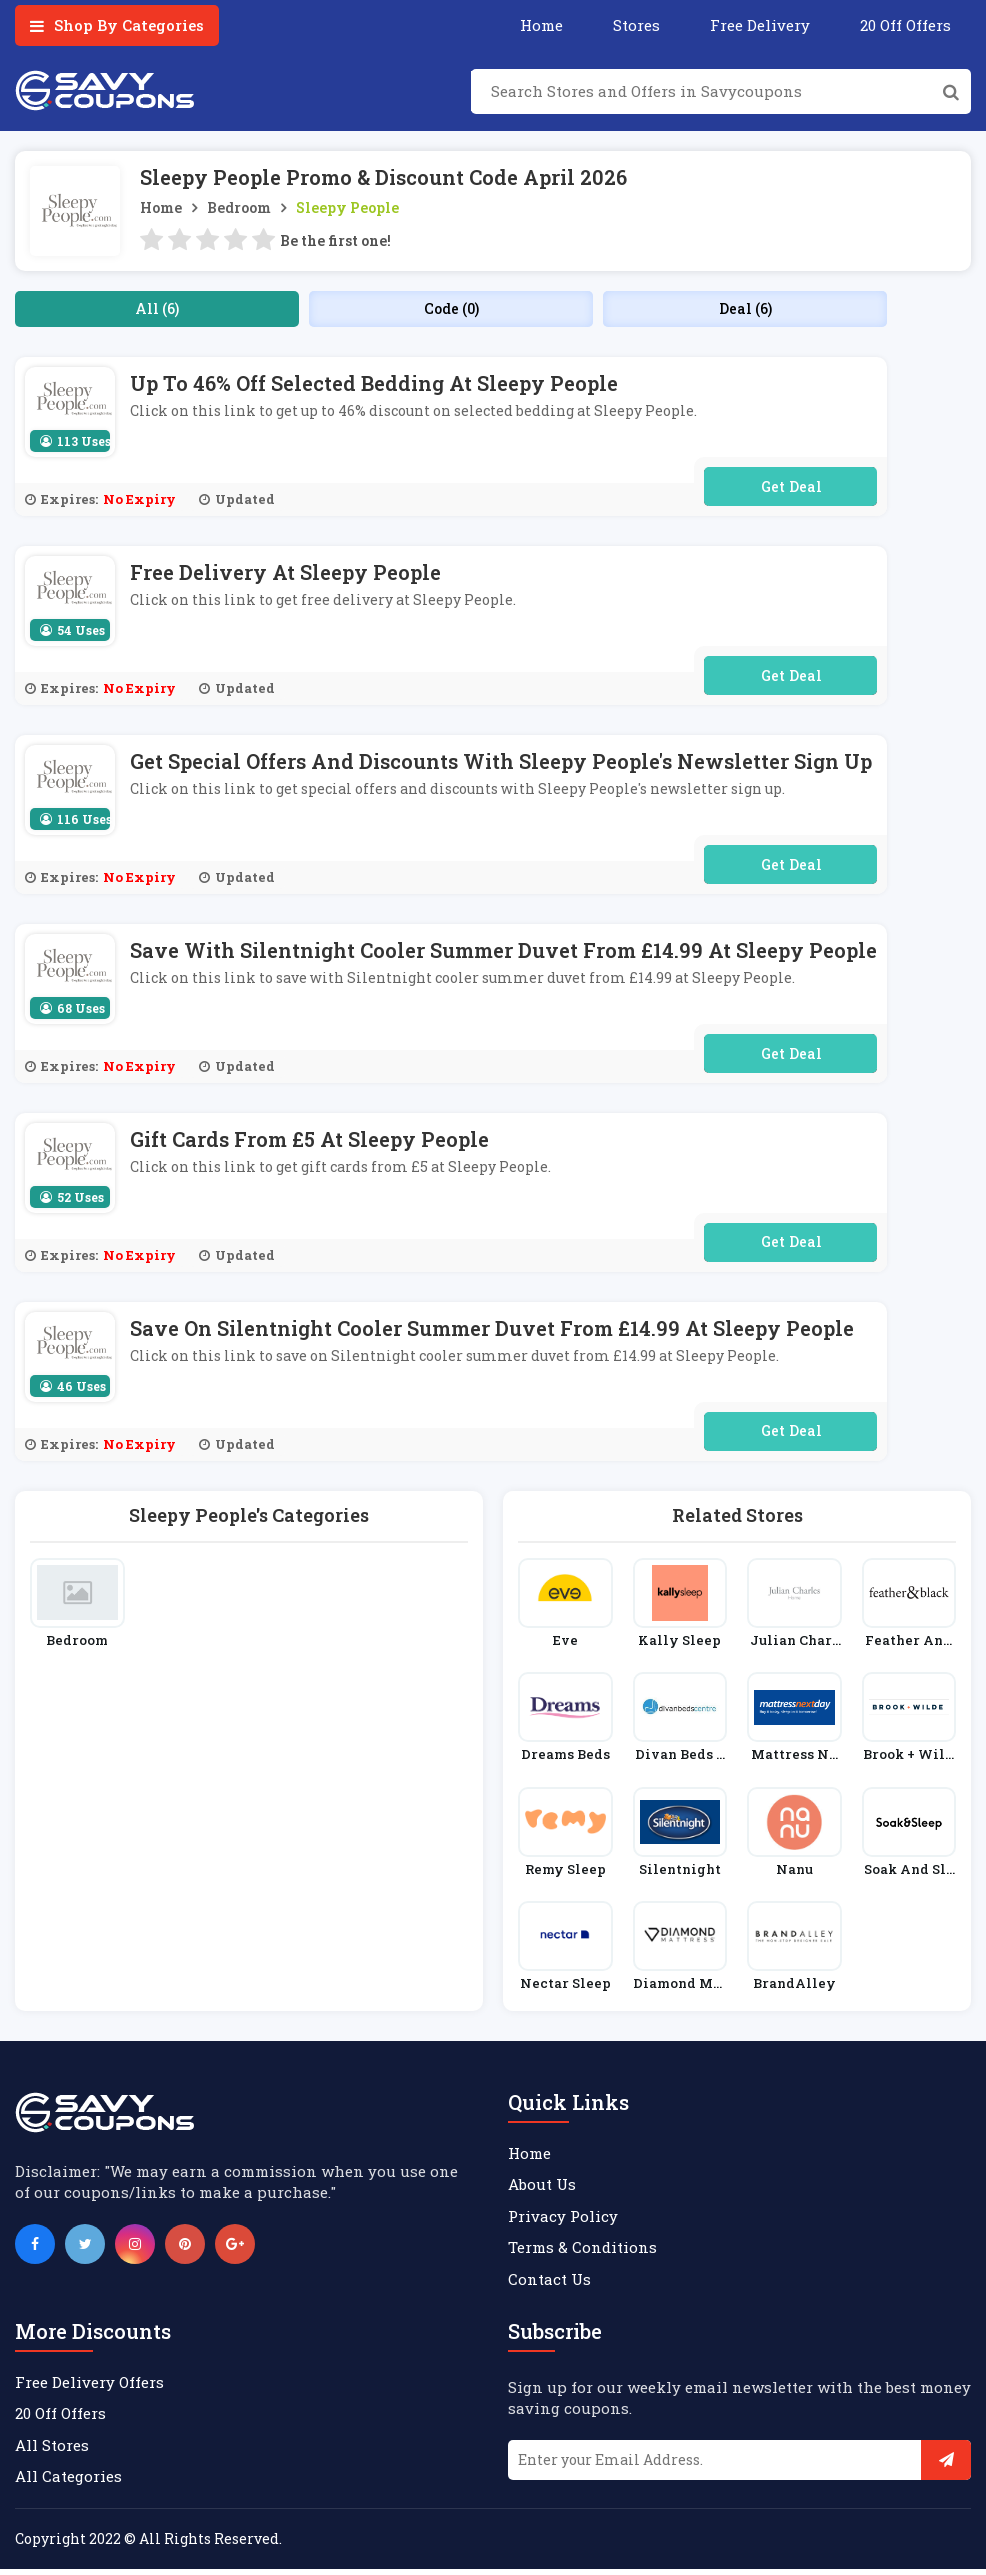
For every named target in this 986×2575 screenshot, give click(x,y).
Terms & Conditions (582, 2254)
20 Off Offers (905, 25)
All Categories (68, 2483)
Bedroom (239, 207)
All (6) (157, 308)
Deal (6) (745, 308)
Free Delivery (760, 25)
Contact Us (549, 2285)
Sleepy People (347, 207)
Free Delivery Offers (89, 2389)
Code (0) (451, 308)
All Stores (52, 2451)
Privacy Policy (563, 2222)
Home (541, 25)
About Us (542, 2191)
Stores (636, 25)
